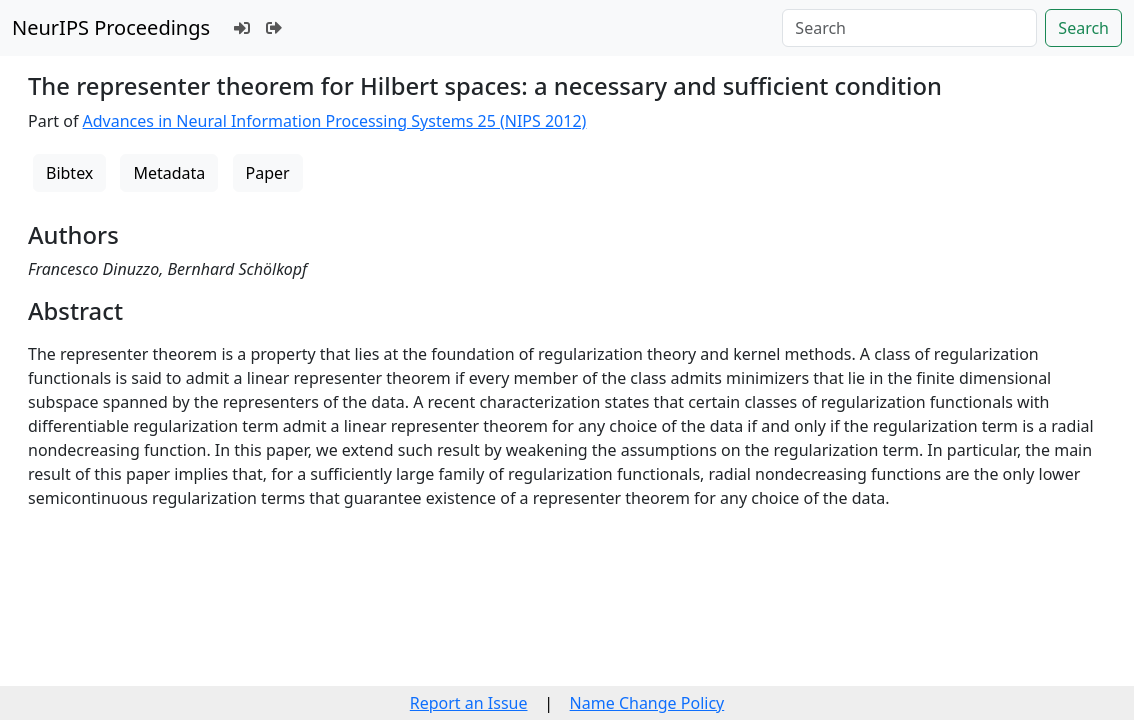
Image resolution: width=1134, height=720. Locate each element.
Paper (268, 173)
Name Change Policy (647, 703)
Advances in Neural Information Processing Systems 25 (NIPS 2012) (335, 121)
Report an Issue (469, 703)
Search (1083, 28)
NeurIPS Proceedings (111, 27)
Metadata (169, 173)
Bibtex (69, 173)
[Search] (909, 28)
